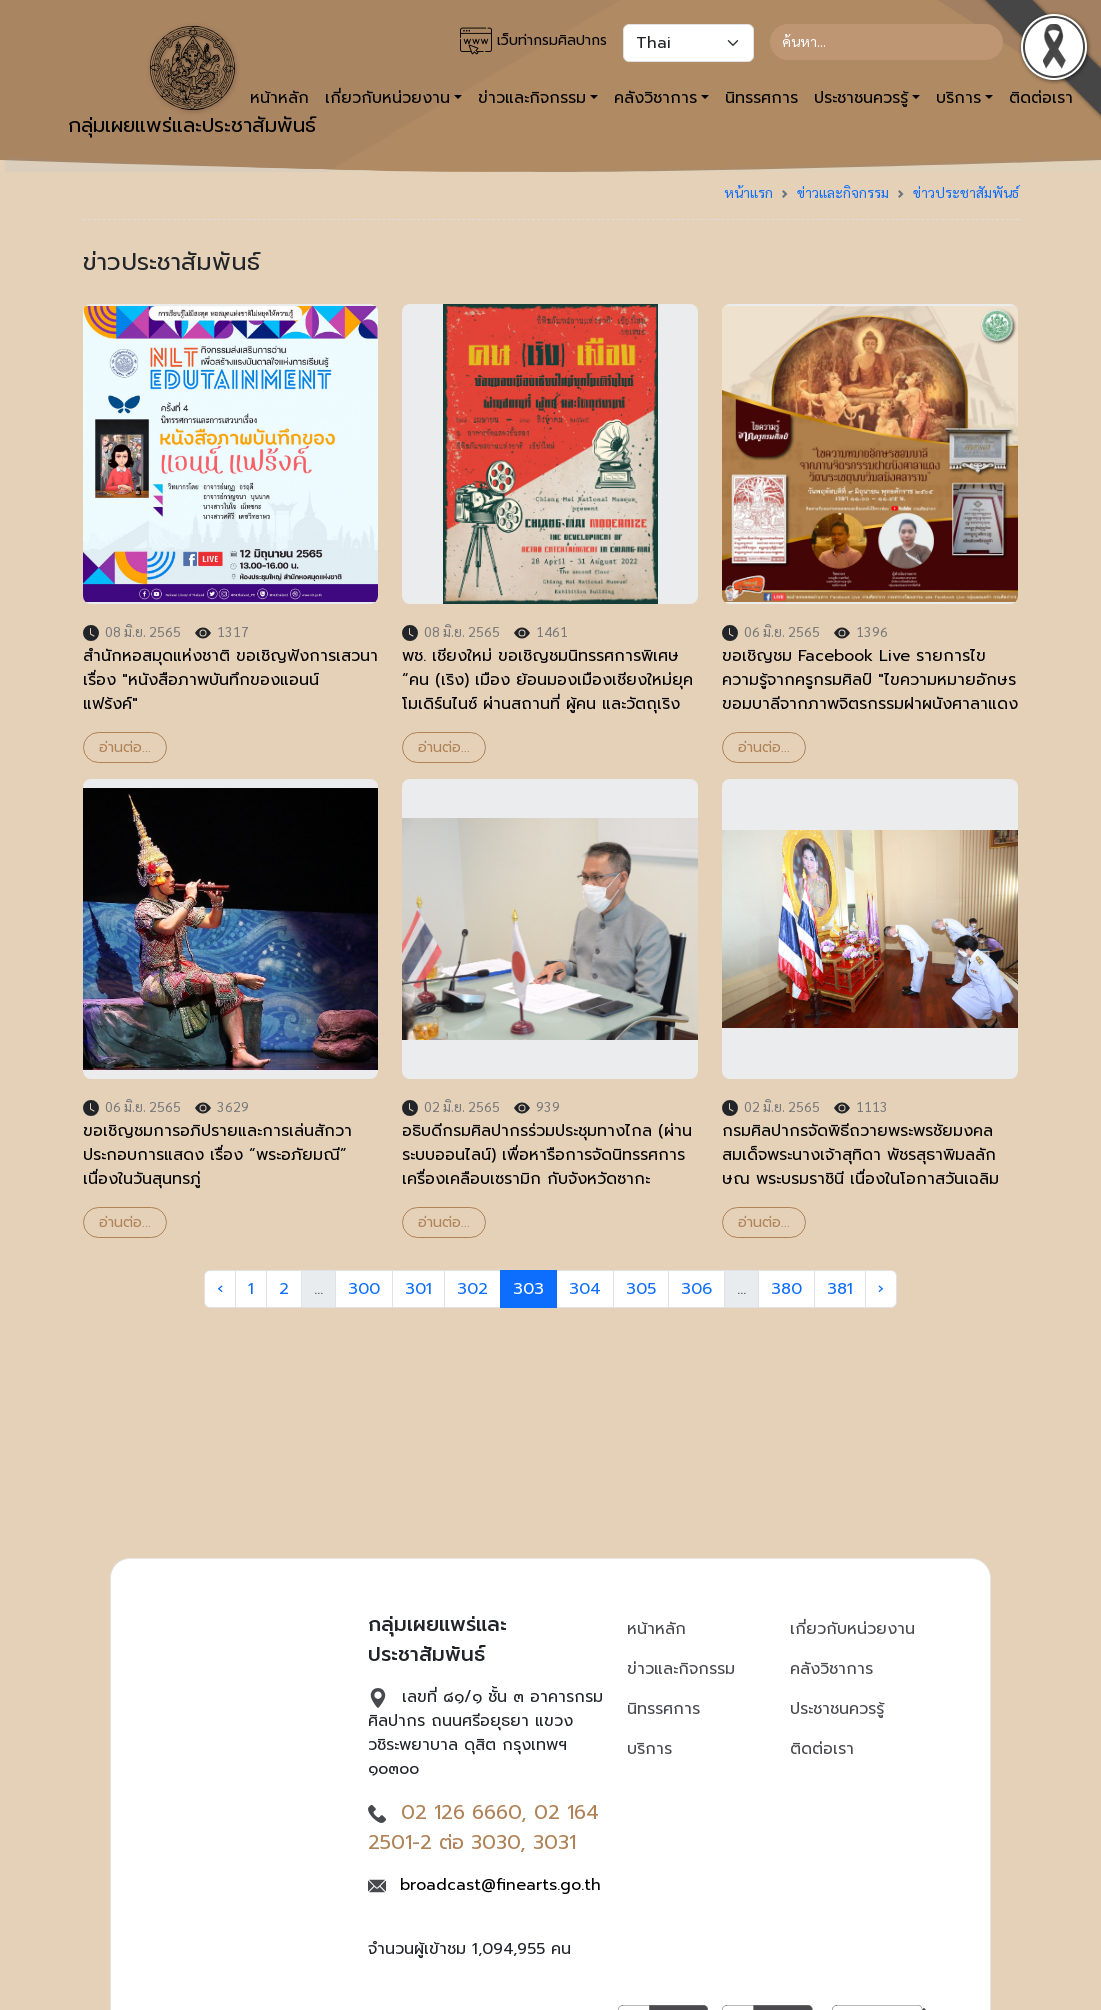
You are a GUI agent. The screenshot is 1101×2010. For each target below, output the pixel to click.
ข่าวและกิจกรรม (843, 192)
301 (418, 1289)
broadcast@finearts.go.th (500, 1885)
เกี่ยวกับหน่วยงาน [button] (387, 98)
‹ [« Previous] (220, 1289)
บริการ (649, 1749)
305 (641, 1289)
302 (472, 1289)
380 (786, 1289)
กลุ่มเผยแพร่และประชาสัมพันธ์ (192, 83)
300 (364, 1289)
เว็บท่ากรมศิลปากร (533, 41)
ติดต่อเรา (822, 1749)
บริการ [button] (958, 98)
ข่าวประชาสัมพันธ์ (966, 192)
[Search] (886, 42)
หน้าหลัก (656, 1629)
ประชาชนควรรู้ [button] (861, 98)
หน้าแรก (748, 192)
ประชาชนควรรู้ (837, 1709)
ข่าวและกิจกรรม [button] (532, 98)
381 (840, 1289)
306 (696, 1289)
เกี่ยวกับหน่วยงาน (852, 1629)
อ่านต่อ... (125, 747)
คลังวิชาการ (831, 1669)
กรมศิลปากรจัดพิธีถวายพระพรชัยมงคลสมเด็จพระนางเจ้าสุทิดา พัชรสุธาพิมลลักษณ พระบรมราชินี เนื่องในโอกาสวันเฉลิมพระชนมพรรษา (860, 1167)
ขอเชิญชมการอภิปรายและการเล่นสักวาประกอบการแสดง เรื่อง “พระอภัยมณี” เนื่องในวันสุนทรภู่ (217, 1155)
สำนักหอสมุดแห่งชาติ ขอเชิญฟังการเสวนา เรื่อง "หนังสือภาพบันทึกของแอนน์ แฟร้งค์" (230, 680)
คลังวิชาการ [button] (655, 98)
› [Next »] (881, 1289)
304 (585, 1289)
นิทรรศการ (761, 98)
